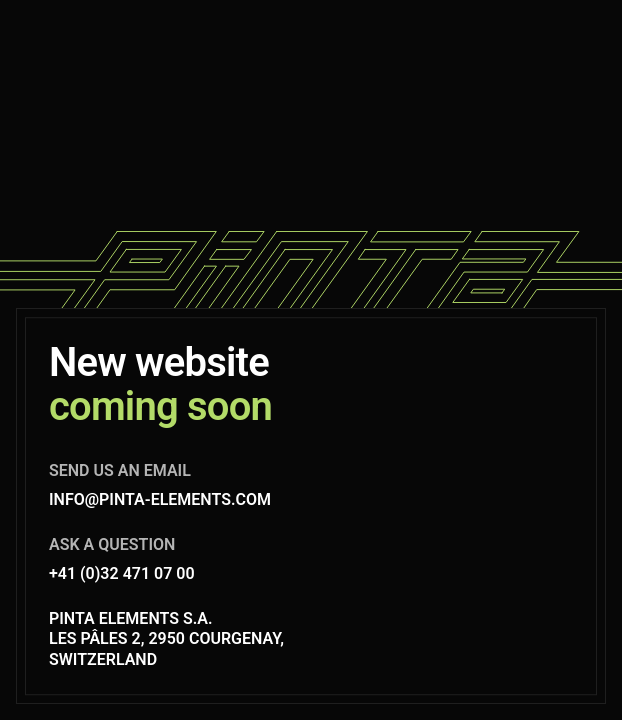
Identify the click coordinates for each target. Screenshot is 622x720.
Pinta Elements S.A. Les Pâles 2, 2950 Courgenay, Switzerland (166, 639)
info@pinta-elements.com (160, 499)
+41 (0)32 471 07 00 (122, 573)
